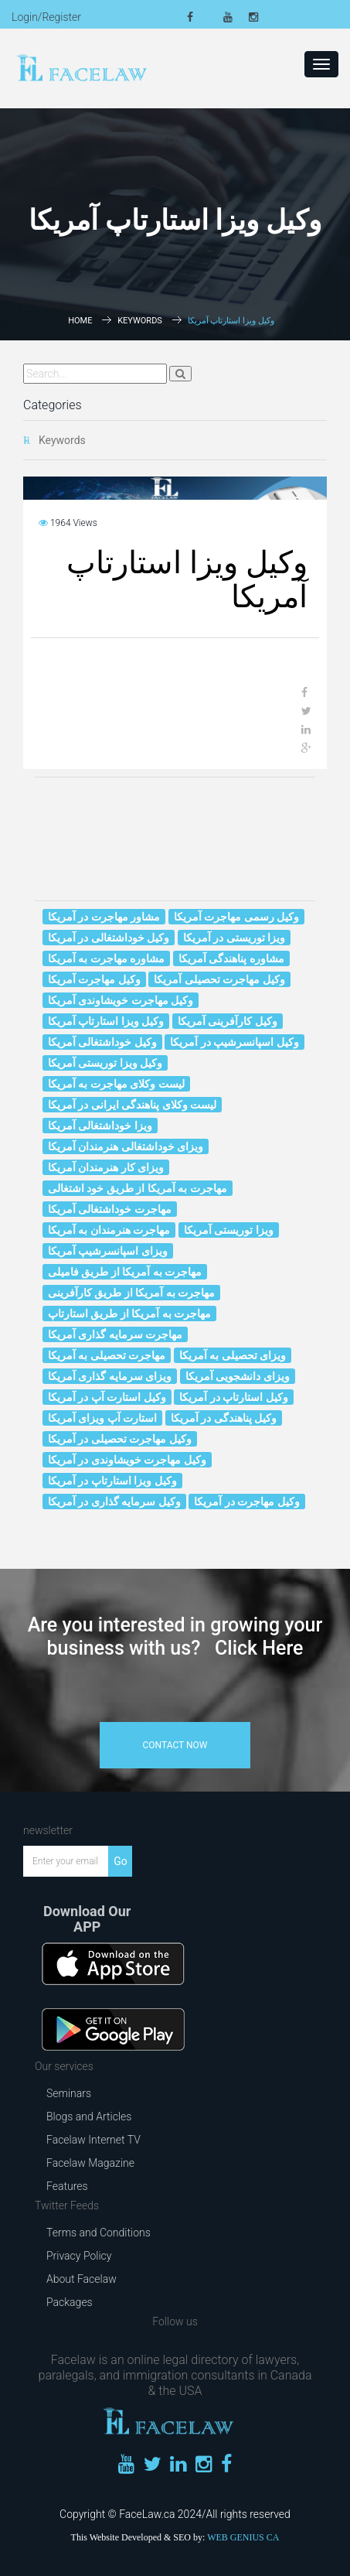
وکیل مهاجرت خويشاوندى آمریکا (120, 1000)
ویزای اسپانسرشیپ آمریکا (108, 1251)
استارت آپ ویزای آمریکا (102, 1418)
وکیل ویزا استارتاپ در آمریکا (112, 1480)
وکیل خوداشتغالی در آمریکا (108, 937)
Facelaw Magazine (90, 2163)
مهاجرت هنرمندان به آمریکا (109, 1230)
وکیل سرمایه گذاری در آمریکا (114, 1501)
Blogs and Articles (88, 2116)
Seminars (68, 2093)
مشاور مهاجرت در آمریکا (104, 916)
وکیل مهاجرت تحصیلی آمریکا (219, 979)
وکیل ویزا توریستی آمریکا (105, 1063)
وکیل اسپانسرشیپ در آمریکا (234, 1042)
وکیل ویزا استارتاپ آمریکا (106, 1021)
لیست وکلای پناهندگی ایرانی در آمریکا (132, 1104)
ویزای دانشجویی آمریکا (237, 1376)
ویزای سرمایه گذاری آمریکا (110, 1376)
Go (120, 1861)
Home (80, 321)
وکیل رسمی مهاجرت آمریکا (236, 916)
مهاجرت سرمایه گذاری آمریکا (115, 1334)
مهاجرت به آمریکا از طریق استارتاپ (129, 1313)
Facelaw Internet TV (93, 2140)
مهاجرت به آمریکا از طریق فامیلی (125, 1272)
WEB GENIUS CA (243, 2537)
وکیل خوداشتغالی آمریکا (102, 1042)
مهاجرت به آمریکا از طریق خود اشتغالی (137, 1188)
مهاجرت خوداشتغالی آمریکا (110, 1209)
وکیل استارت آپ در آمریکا (107, 1397)
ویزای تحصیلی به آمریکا (232, 1355)
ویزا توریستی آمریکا (229, 1230)
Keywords (139, 321)
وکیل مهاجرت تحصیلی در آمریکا (120, 1439)
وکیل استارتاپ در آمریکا (233, 1397)
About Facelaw (81, 2279)
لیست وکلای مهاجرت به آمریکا (116, 1084)
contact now (175, 1745)
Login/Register (46, 17)
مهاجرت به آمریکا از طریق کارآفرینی (131, 1292)
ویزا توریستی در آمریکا (234, 937)
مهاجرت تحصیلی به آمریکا (106, 1355)
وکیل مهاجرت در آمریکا (246, 1501)
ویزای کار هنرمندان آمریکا (106, 1167)
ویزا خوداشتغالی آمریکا (100, 1125)
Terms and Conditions (98, 2232)
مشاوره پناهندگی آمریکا (231, 958)
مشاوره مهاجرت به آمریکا (106, 958)
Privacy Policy (78, 2256)
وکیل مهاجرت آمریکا (94, 979)
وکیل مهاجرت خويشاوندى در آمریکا (127, 1460)
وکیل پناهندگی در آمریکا (224, 1418)
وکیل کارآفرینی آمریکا (227, 1021)
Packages (69, 2302)
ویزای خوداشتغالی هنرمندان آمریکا (125, 1146)
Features (67, 2186)
